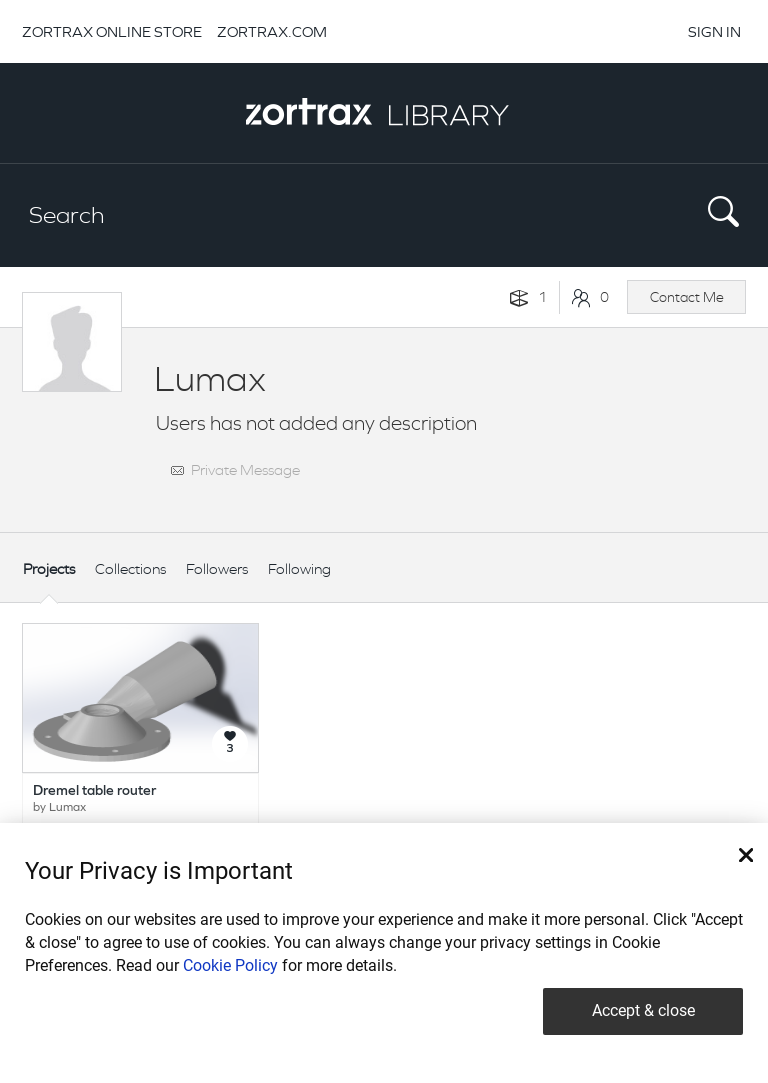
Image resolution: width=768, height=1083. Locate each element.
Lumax (67, 808)
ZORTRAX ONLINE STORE (112, 31)
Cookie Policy (230, 965)
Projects (49, 568)
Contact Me (687, 297)
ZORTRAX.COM (272, 31)
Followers (217, 568)
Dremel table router (94, 791)
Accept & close (643, 1010)
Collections (130, 568)
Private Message (245, 469)
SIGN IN (714, 31)
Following (299, 568)
